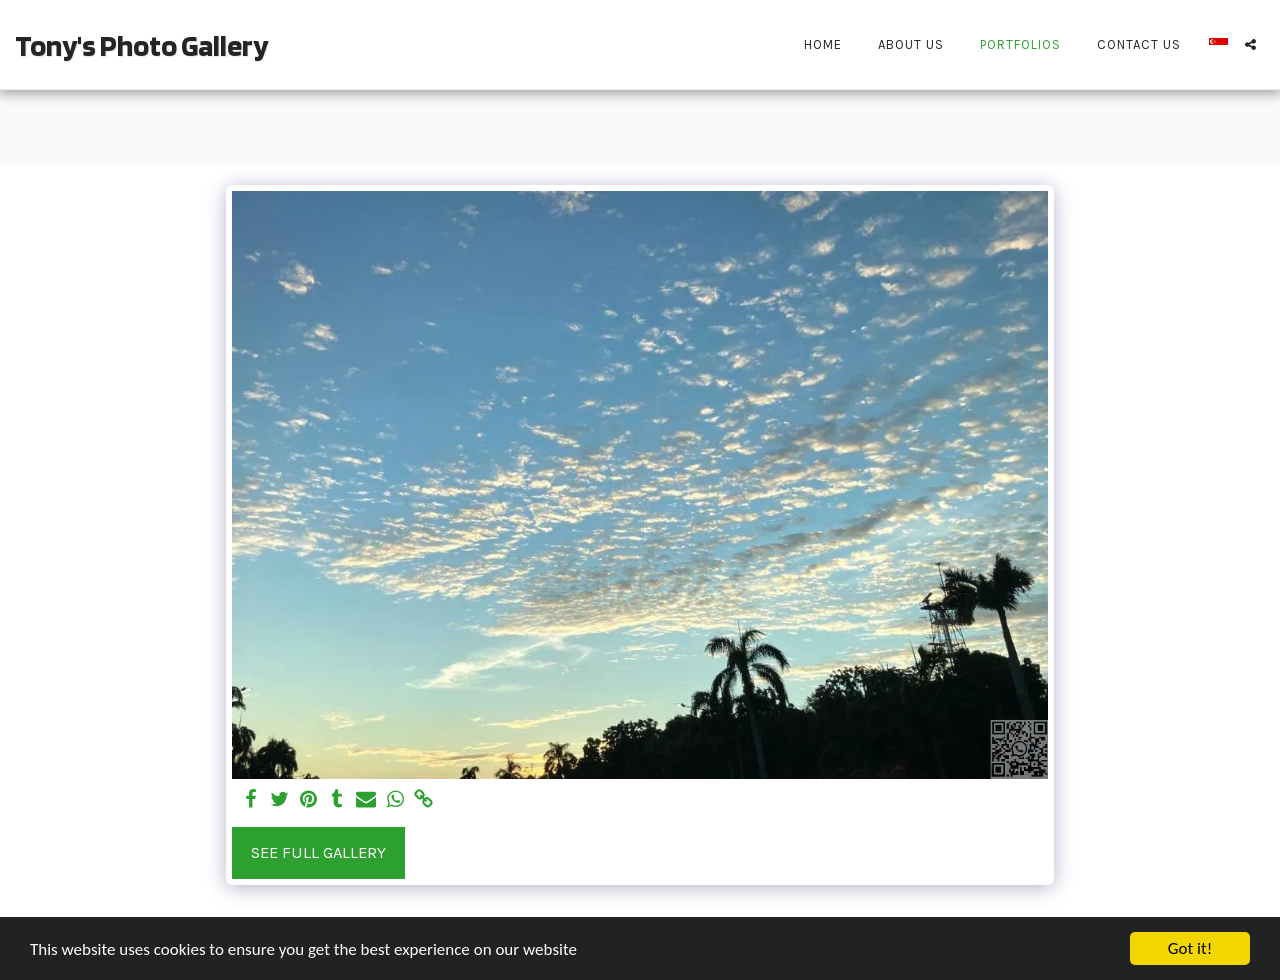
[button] (1250, 44)
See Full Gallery (318, 852)
